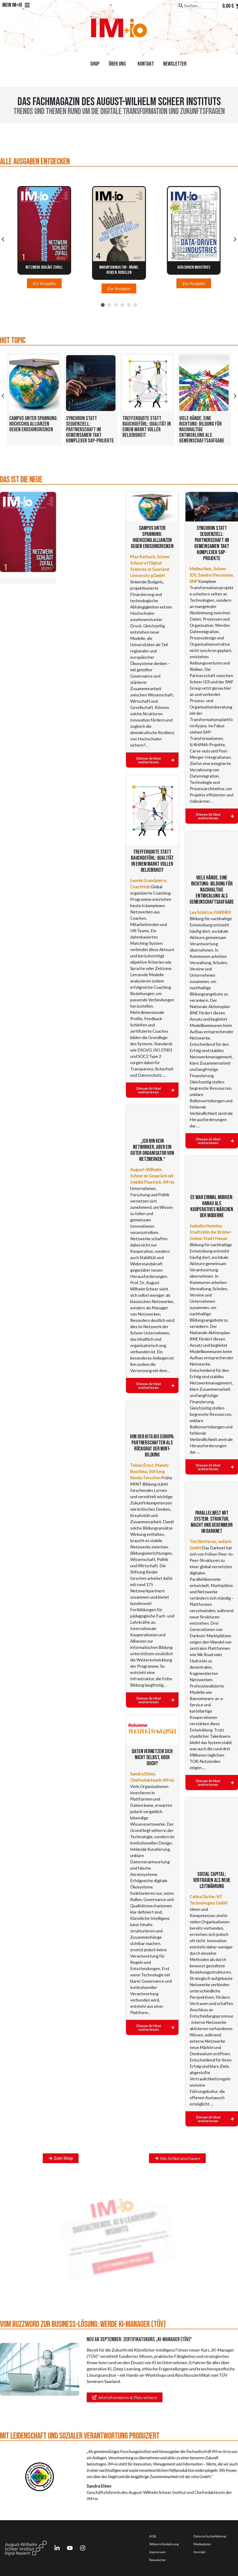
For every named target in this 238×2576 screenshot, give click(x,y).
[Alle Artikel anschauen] (177, 2158)
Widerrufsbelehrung (164, 2544)
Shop (94, 63)
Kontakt (146, 63)
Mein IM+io (16, 5)
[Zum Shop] (61, 2158)
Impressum (157, 2552)
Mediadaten (202, 2544)
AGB (152, 2536)
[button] (3, 239)
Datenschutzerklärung (210, 2536)
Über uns (118, 63)
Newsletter (174, 63)
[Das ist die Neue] (28, 532)
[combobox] (197, 5)
